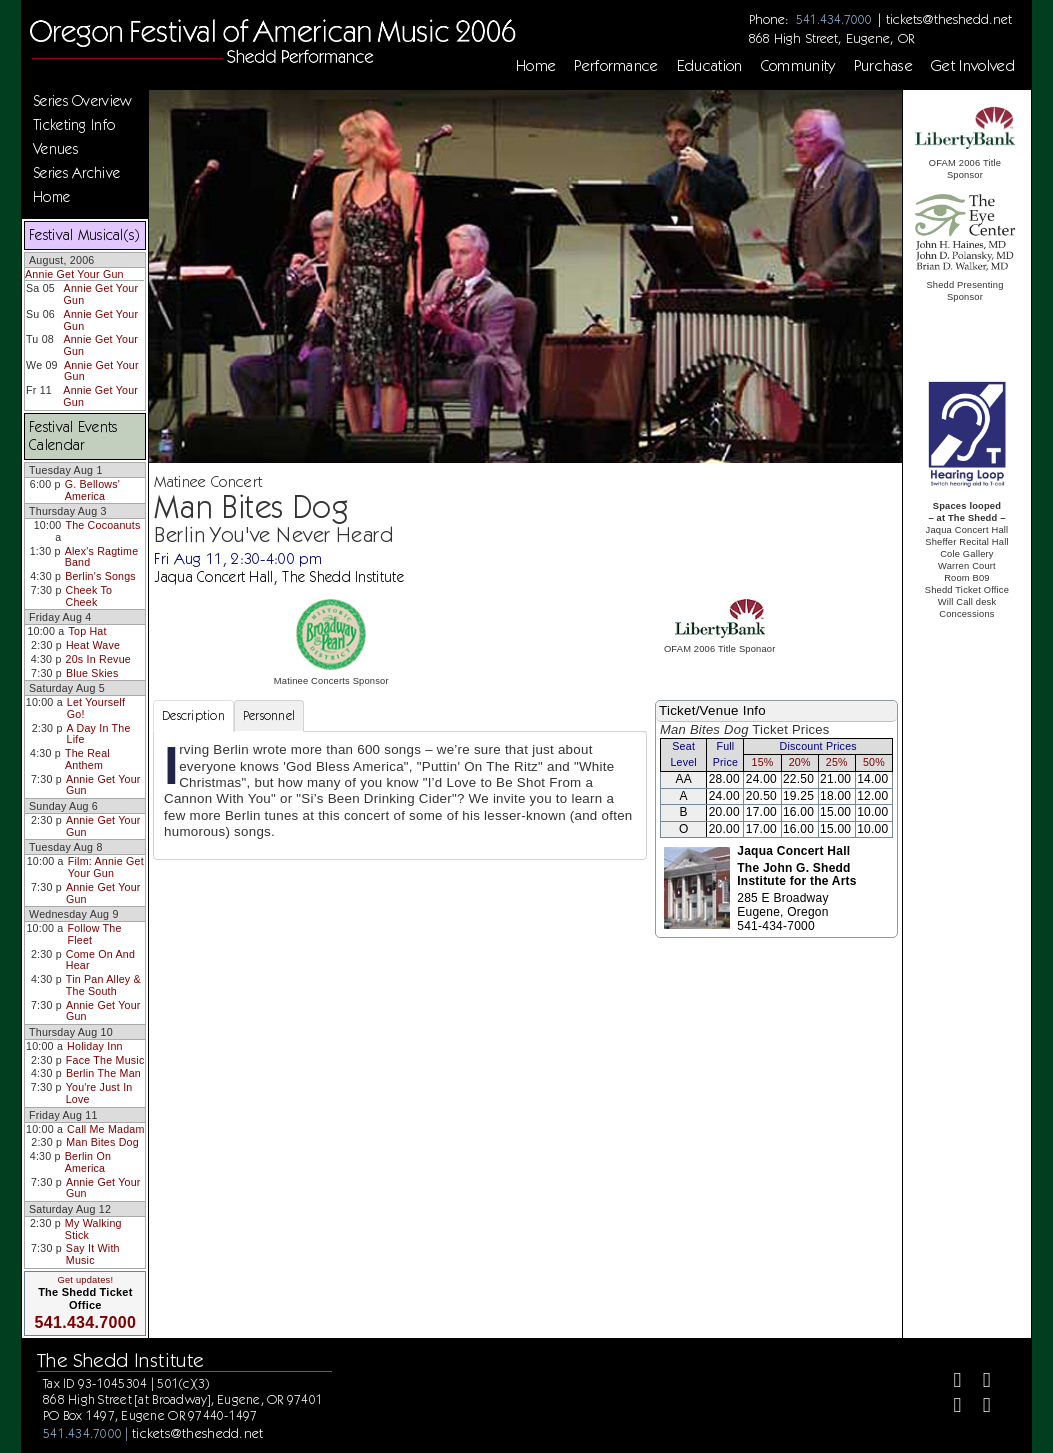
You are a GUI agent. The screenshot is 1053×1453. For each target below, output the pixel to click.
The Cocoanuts (102, 525)
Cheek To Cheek (89, 596)
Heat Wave (93, 645)
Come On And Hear (100, 960)
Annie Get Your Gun (74, 274)
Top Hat (87, 631)
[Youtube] (978, 1407)
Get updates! (86, 1280)
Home (536, 66)
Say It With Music (93, 1254)
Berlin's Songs (100, 576)
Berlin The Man (103, 1073)
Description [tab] (193, 715)
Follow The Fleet (94, 934)
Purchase (884, 66)
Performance (616, 66)
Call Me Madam (105, 1129)
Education (710, 66)
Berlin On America (88, 1162)
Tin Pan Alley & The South (103, 985)
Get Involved (973, 66)
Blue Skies (92, 673)
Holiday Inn (95, 1046)
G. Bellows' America (92, 490)
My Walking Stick (93, 1229)
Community (798, 66)
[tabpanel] (400, 795)
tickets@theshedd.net (949, 19)
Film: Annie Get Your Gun (106, 867)
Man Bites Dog (102, 1142)
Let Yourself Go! (96, 708)
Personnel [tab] (269, 715)
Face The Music (105, 1060)
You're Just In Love (99, 1093)
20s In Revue (98, 659)
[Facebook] (949, 1382)
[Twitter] (978, 1382)
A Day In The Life (99, 734)
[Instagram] (949, 1407)
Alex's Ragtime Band (102, 557)
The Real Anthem (87, 759)
